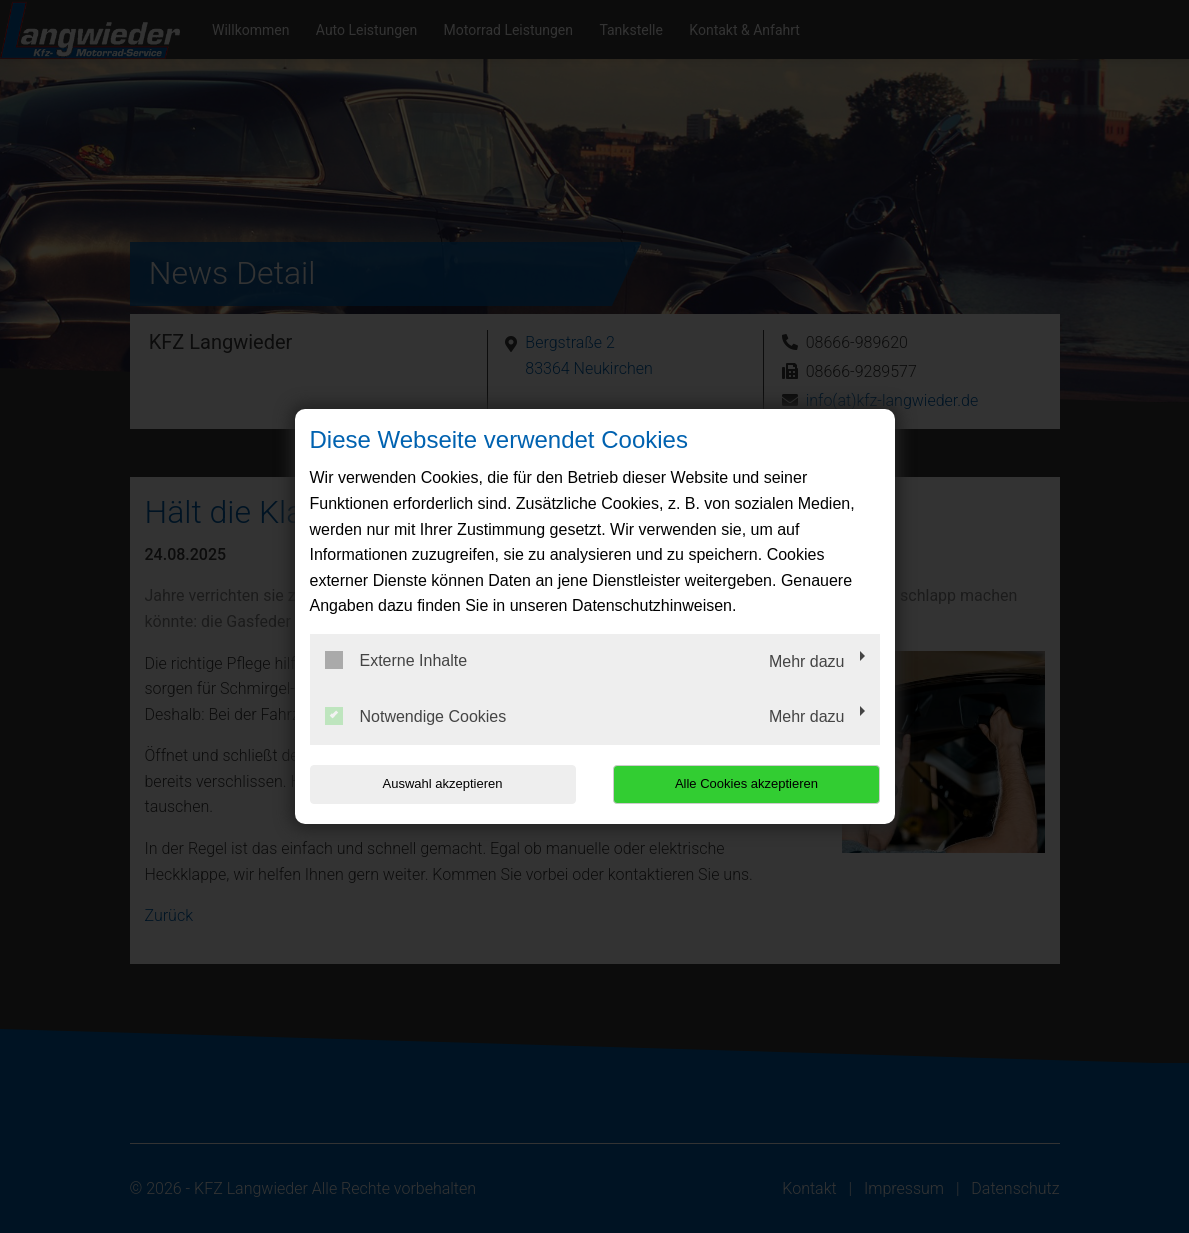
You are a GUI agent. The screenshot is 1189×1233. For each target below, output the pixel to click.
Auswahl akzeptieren (438, 783)
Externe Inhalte (396, 660)
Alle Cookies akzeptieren (751, 783)
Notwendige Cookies (416, 716)
